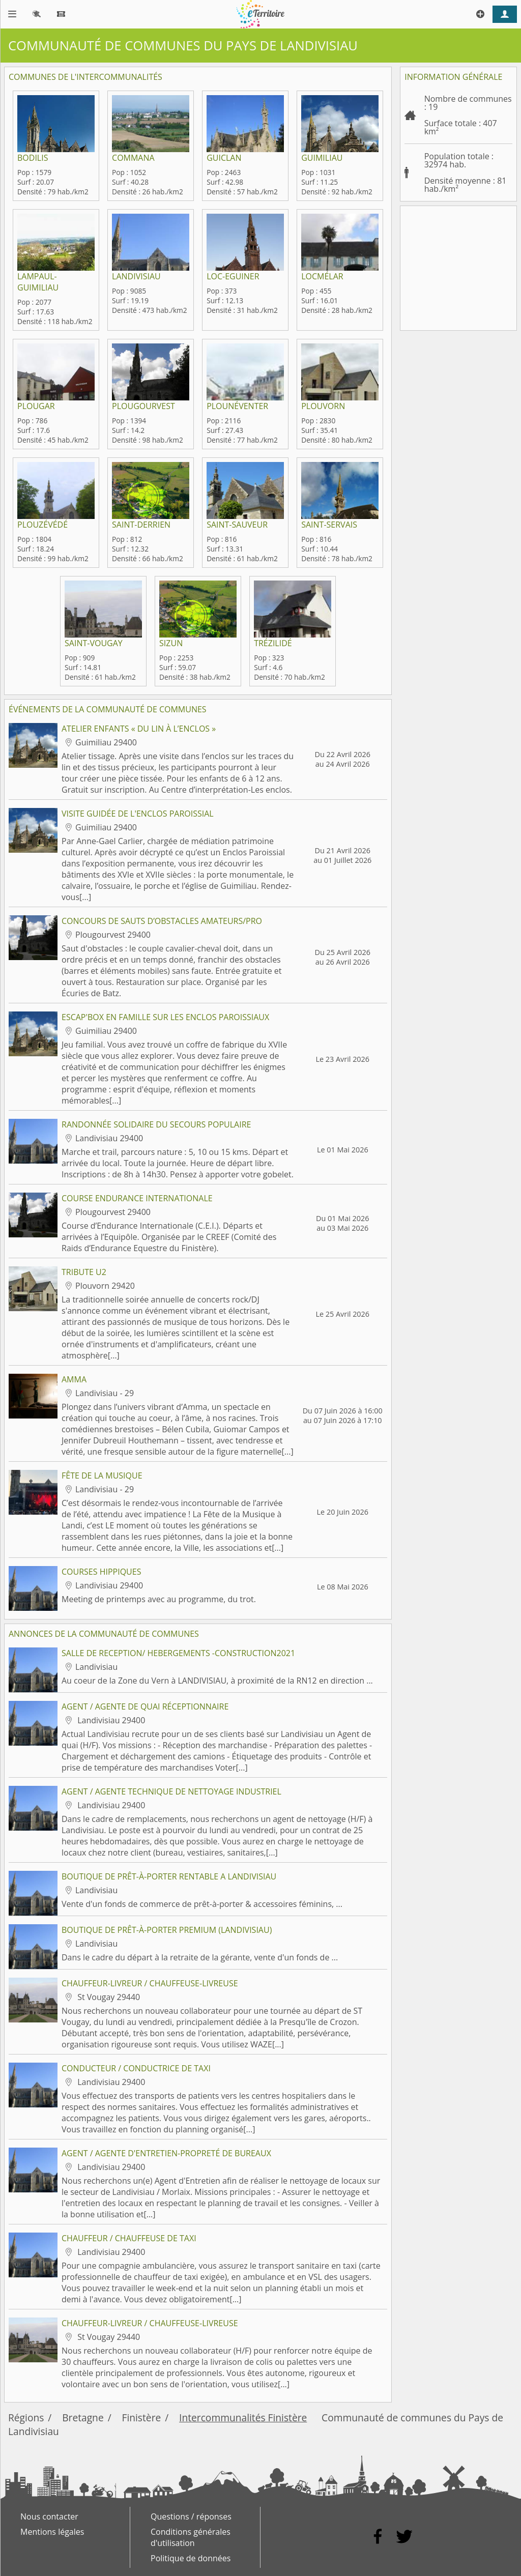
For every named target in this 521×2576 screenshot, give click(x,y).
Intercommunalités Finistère (243, 2417)
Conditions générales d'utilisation (190, 2537)
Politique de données (190, 2558)
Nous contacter (49, 2516)
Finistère (141, 2417)
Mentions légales (52, 2531)
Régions (26, 2417)
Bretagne (82, 2417)
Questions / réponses (191, 2516)
